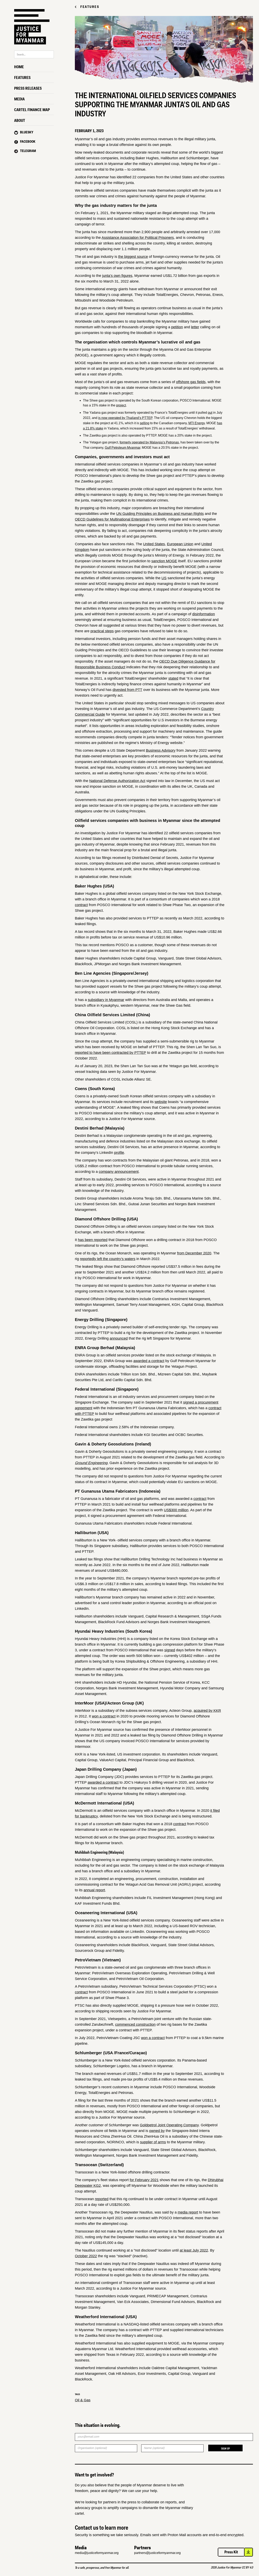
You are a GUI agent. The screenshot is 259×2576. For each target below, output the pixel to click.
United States (154, 544)
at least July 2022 (194, 2250)
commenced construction (135, 2024)
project (121, 405)
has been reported (92, 1240)
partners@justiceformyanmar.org (157, 2553)
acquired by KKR (207, 1711)
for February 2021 (144, 2180)
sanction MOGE (164, 561)
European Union (180, 544)
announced (119, 1338)
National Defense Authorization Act (117, 781)
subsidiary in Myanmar (106, 1000)
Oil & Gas (82, 2400)
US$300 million (176, 1510)
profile (119, 1153)
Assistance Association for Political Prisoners (138, 238)
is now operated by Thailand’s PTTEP (125, 418)
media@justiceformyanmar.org (97, 2553)
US (164, 578)
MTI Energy (196, 423)
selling (144, 423)
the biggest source (133, 257)
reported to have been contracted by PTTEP (110, 1053)
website (161, 1102)
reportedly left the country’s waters (107, 1259)
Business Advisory (160, 750)
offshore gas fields (191, 382)
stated (173, 678)
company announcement (119, 1172)
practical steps (102, 631)
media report (188, 2212)
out (210, 412)
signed (169, 1650)
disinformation (203, 614)
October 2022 (86, 2256)
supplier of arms (153, 2142)
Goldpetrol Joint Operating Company (169, 2125)
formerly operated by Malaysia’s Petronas (149, 442)
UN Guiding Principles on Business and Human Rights (160, 514)
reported (101, 2199)
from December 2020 (194, 1253)
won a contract (104, 1716)
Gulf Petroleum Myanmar (122, 447)
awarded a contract (148, 1361)
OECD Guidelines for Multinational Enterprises (112, 519)
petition (177, 327)
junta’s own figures (117, 276)
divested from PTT (127, 690)
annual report (94, 1890)
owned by (157, 2131)
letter (195, 327)
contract (81, 905)
